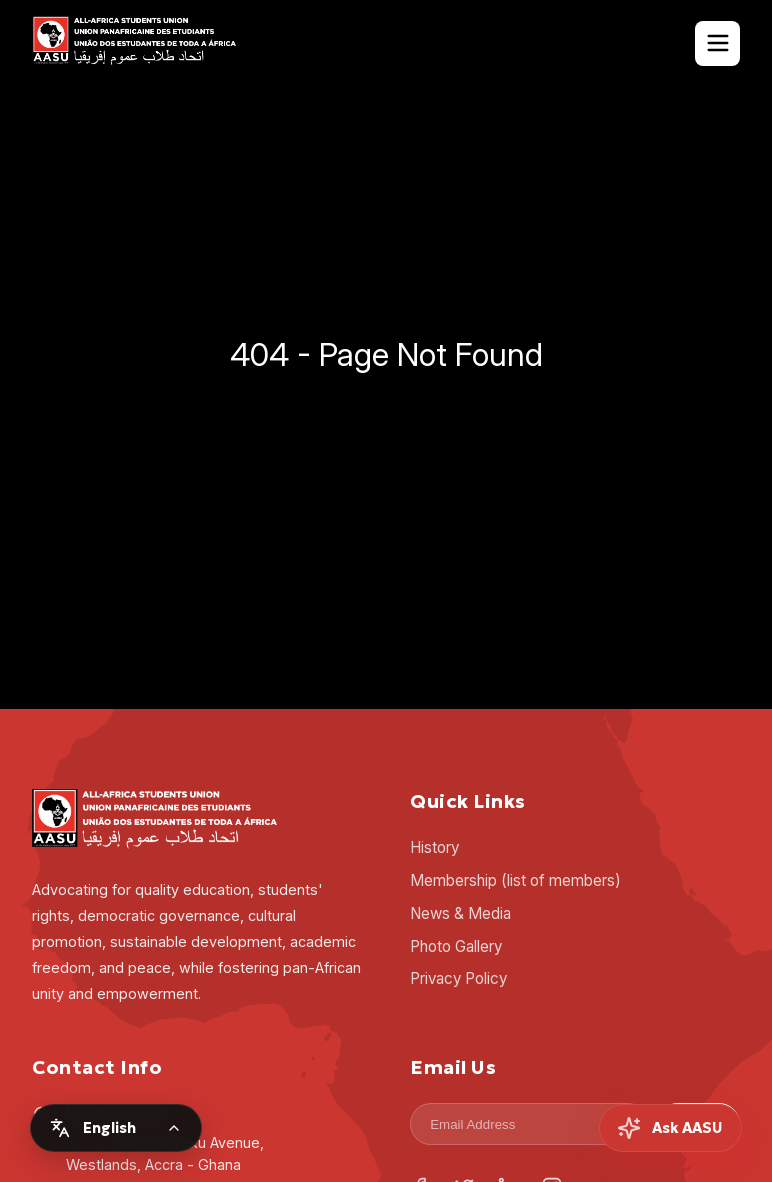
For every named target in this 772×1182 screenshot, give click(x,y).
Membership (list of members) (515, 880)
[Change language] (116, 1128)
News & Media (460, 913)
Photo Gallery (456, 946)
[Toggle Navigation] (717, 43)
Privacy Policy (458, 978)
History (434, 847)
